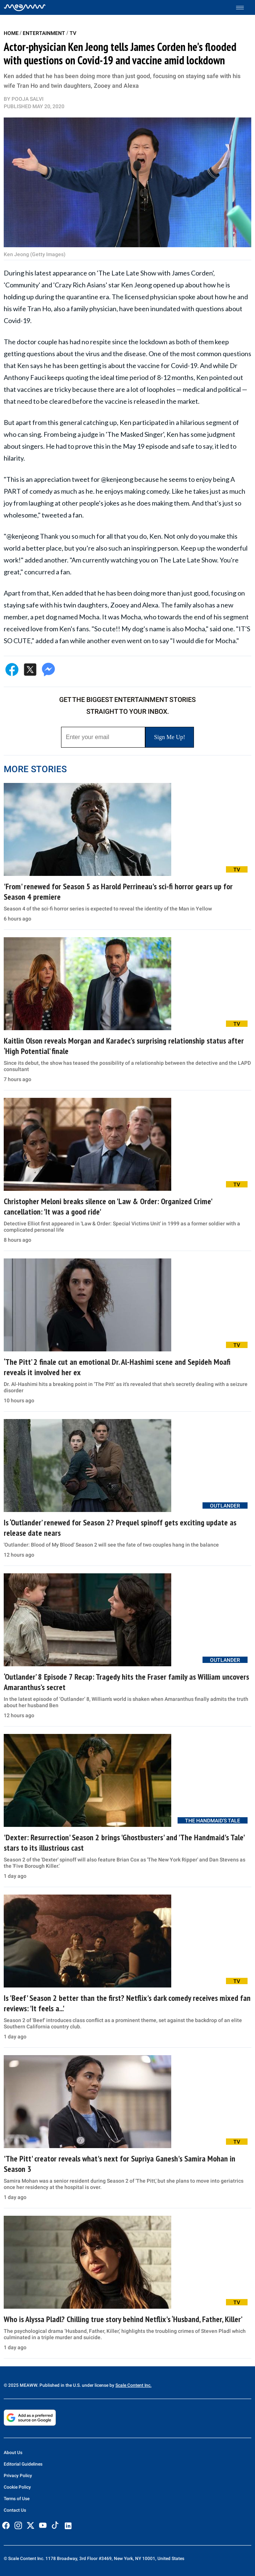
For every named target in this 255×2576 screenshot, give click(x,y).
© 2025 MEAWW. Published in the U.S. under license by (59, 2385)
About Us (13, 2452)
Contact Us (15, 2510)
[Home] (25, 7)
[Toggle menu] (243, 8)
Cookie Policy (17, 2487)
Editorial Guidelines (23, 2464)
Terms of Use (16, 2498)
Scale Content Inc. (133, 2385)
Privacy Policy (18, 2475)
